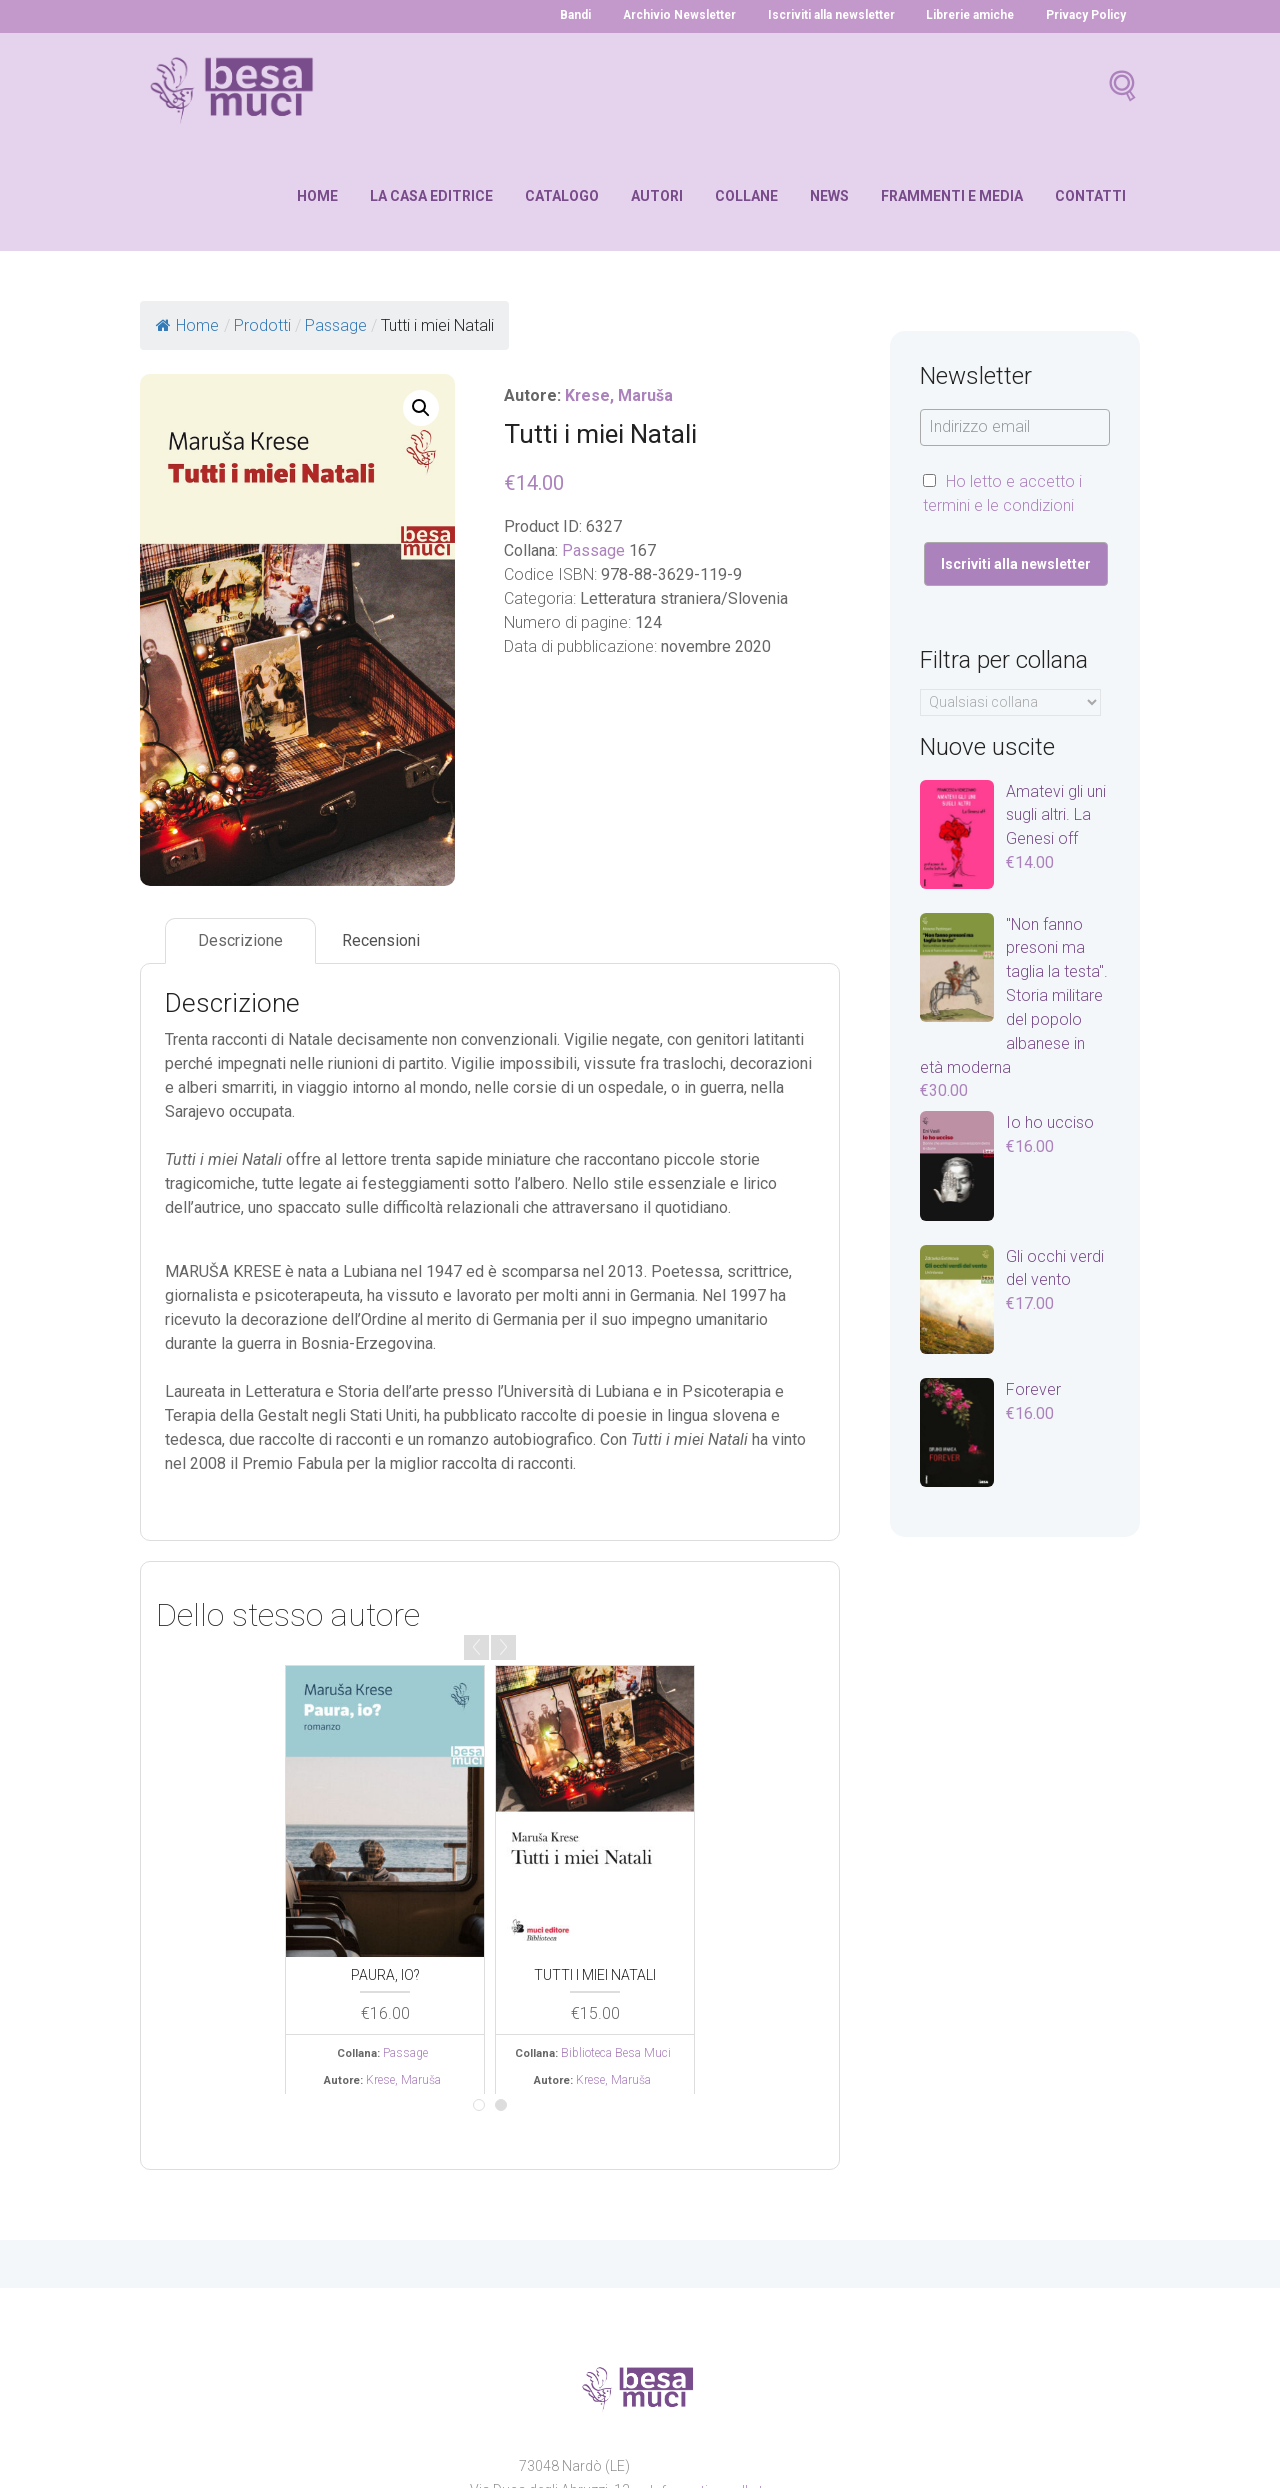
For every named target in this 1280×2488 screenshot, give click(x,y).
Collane (746, 196)
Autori (657, 196)
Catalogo (562, 196)
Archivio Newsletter (670, 15)
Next (503, 1647)
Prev (476, 1647)
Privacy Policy (1086, 15)
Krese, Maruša (620, 395)
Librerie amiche (968, 15)
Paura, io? (385, 1974)
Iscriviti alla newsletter (826, 15)
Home (317, 196)
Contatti (1090, 196)
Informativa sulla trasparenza (742, 2398)
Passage (593, 550)
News (829, 196)
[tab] (240, 941)
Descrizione (240, 941)
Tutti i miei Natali (595, 1974)
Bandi (564, 15)
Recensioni (381, 941)
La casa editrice (431, 196)
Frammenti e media (952, 196)
